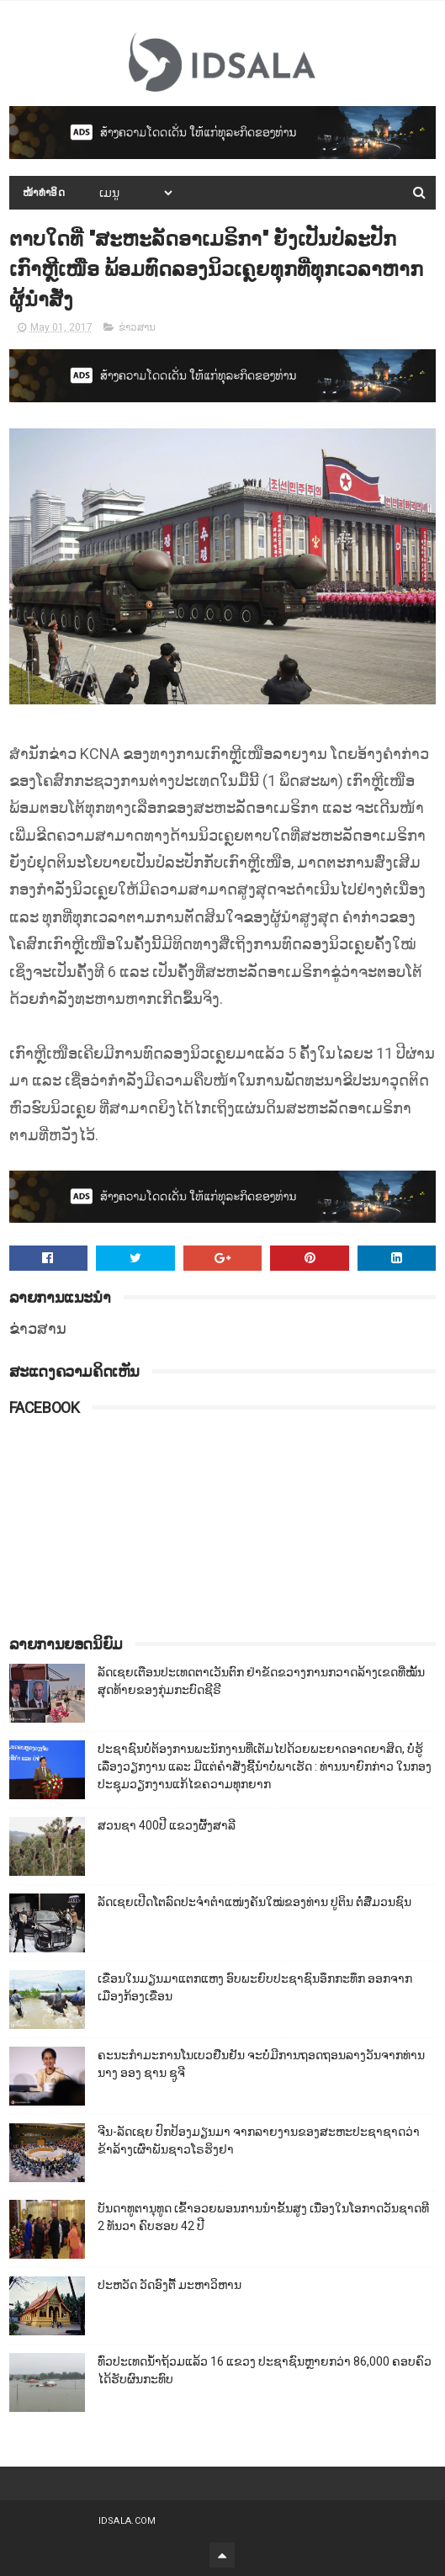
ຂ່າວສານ (137, 327)
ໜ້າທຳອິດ (44, 193)
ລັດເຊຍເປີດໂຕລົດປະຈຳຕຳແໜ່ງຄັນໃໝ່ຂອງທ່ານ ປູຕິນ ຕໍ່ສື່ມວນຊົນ (254, 1902)
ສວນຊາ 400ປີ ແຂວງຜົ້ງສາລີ (167, 1825)
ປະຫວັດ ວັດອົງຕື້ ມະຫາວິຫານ (169, 2285)
